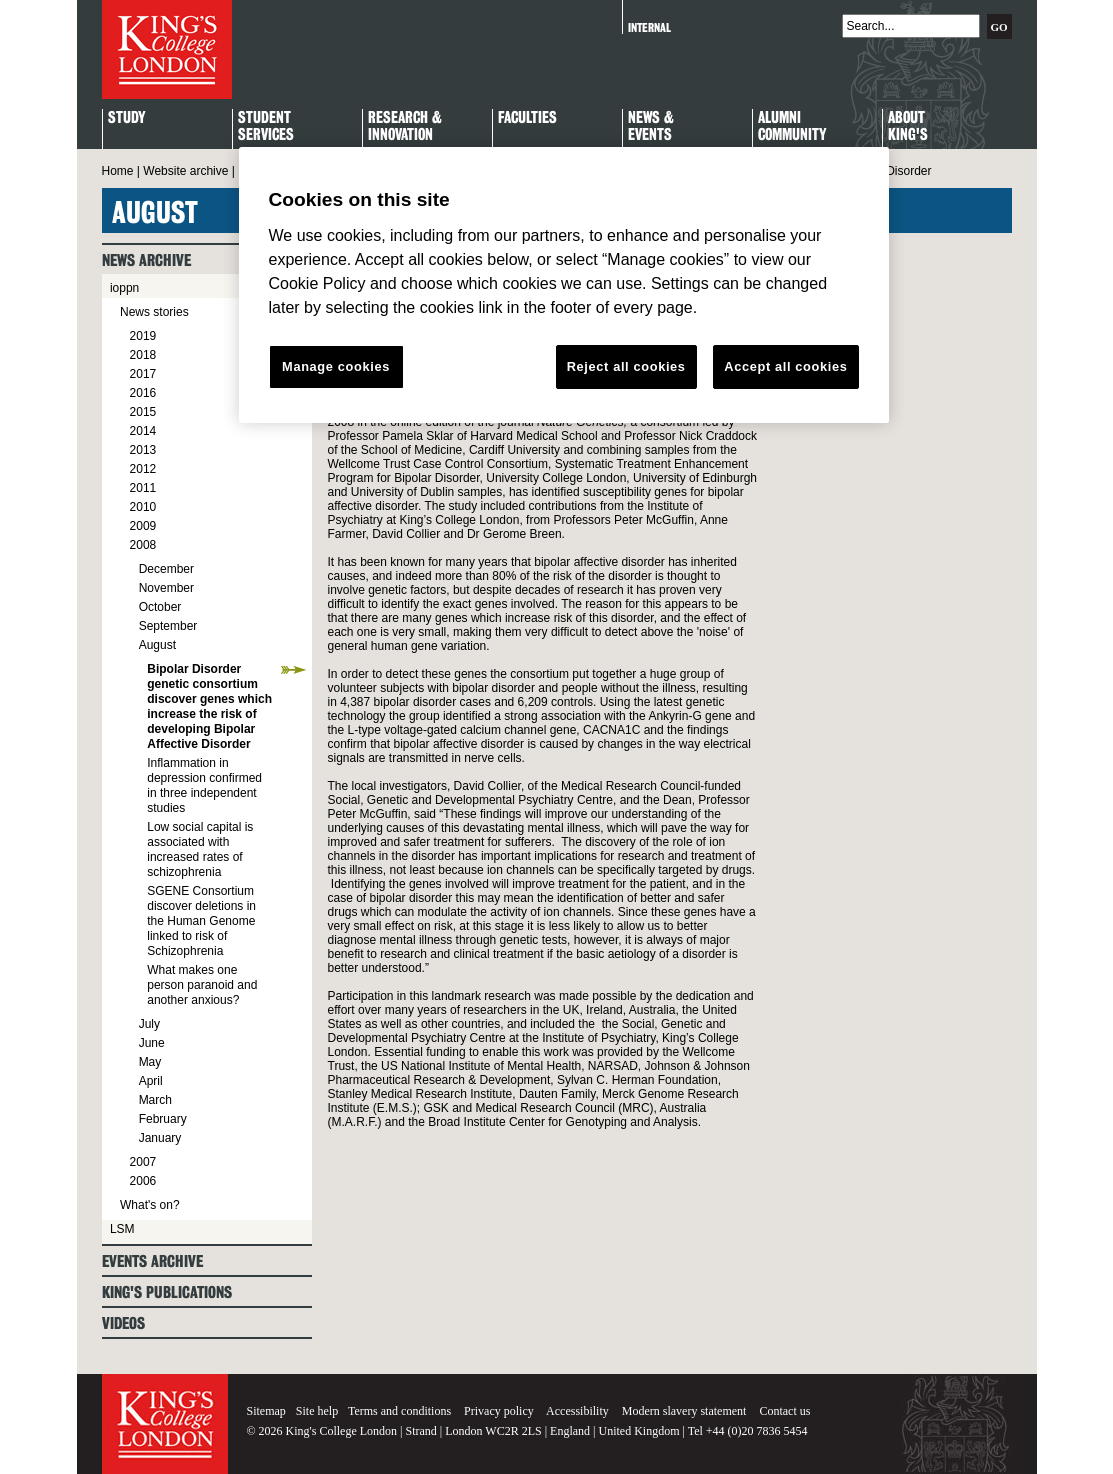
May (150, 1062)
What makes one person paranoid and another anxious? (202, 985)
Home (118, 171)
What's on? (150, 1205)
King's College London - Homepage (167, 49)
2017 (143, 374)
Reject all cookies (626, 366)
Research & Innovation (405, 127)
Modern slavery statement (684, 1411)
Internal (649, 27)
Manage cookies (336, 366)
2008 (143, 545)
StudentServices (266, 127)
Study (126, 118)
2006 (143, 1181)
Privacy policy (499, 1411)
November (166, 588)
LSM (122, 1229)
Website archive (185, 171)
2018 (143, 355)
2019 (143, 336)
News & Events (651, 127)
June (152, 1043)
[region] (564, 285)
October (160, 607)
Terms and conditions (399, 1411)
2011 (143, 488)
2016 (143, 393)
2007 (143, 1162)
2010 (143, 507)
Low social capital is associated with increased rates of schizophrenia (200, 849)
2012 (143, 469)
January (160, 1138)
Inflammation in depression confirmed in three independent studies (204, 785)
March (155, 1100)
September (168, 626)
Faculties (527, 118)
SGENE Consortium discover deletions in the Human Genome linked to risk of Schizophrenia (201, 921)
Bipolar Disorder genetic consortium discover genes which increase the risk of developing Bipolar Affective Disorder (209, 706)
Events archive (152, 1261)
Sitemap (266, 1411)
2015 (143, 412)
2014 (143, 431)
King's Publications (167, 1292)
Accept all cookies (785, 366)
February (163, 1119)
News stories (154, 312)
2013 (143, 450)
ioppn (124, 288)
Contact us (784, 1411)
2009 (143, 526)
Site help (317, 1411)
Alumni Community (792, 127)
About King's (908, 127)
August (157, 645)
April (151, 1081)
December (166, 569)
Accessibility (577, 1411)
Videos (123, 1323)
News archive (146, 260)
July (149, 1024)
